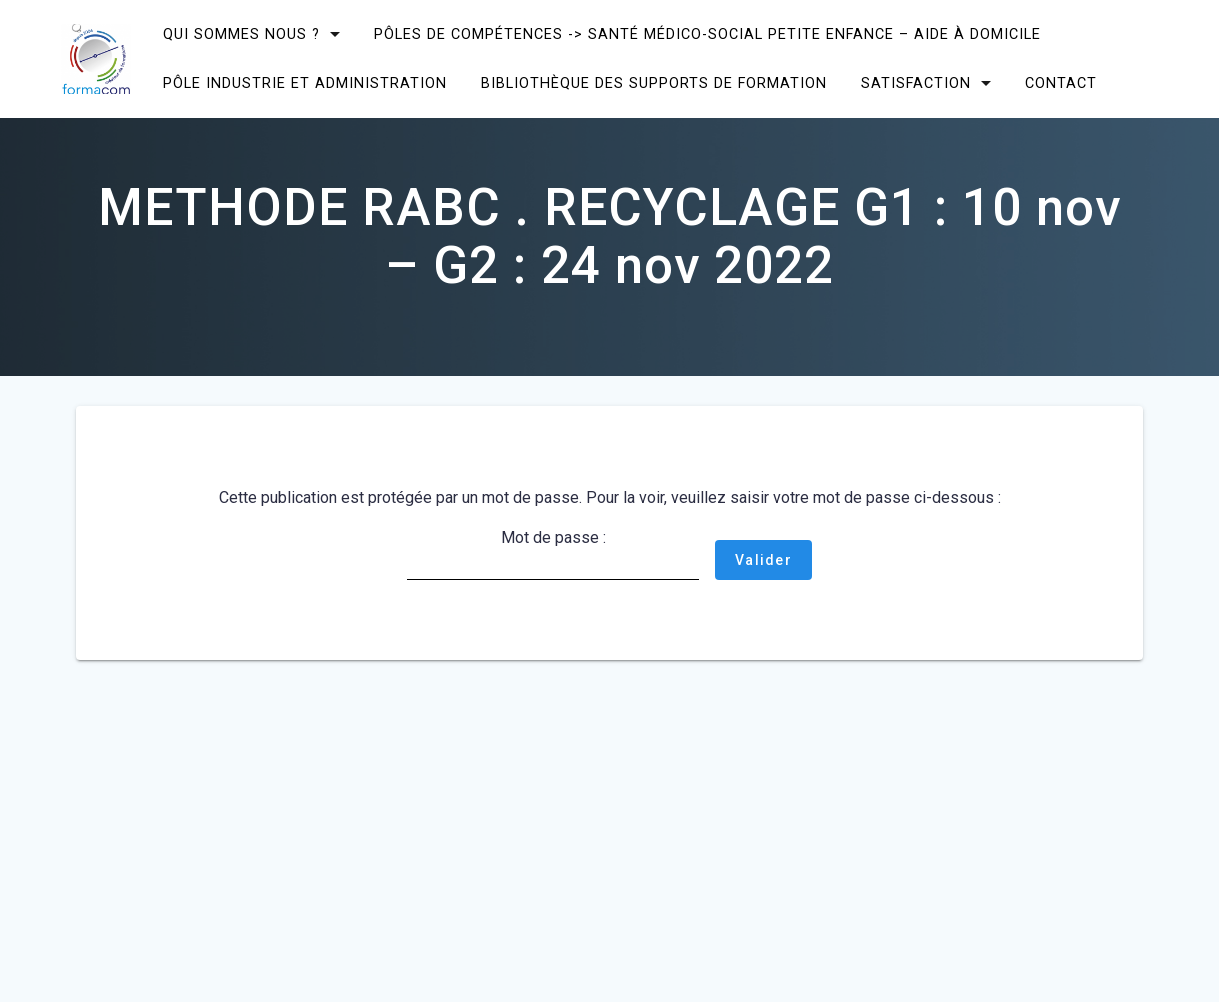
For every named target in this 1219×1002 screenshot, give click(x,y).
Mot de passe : (553, 554)
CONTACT (1061, 83)
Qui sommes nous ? (241, 34)
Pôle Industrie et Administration (305, 83)
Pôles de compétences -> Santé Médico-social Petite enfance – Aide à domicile (707, 34)
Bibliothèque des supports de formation (654, 83)
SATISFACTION (916, 83)
